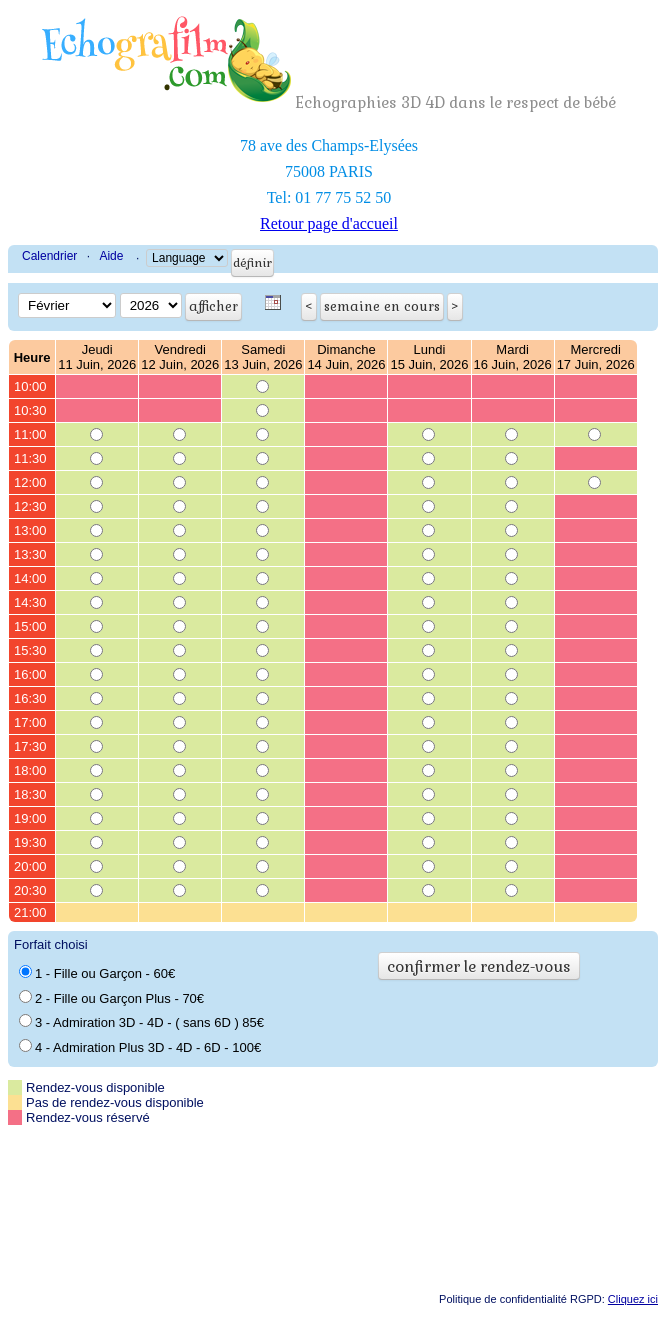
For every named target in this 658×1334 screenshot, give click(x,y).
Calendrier (49, 256)
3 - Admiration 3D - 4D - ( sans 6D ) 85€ (141, 1022)
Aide (111, 256)
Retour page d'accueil (329, 223)
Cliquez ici (633, 1299)
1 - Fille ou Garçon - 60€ (97, 973)
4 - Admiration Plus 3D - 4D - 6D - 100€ (140, 1047)
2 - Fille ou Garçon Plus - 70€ (111, 998)
